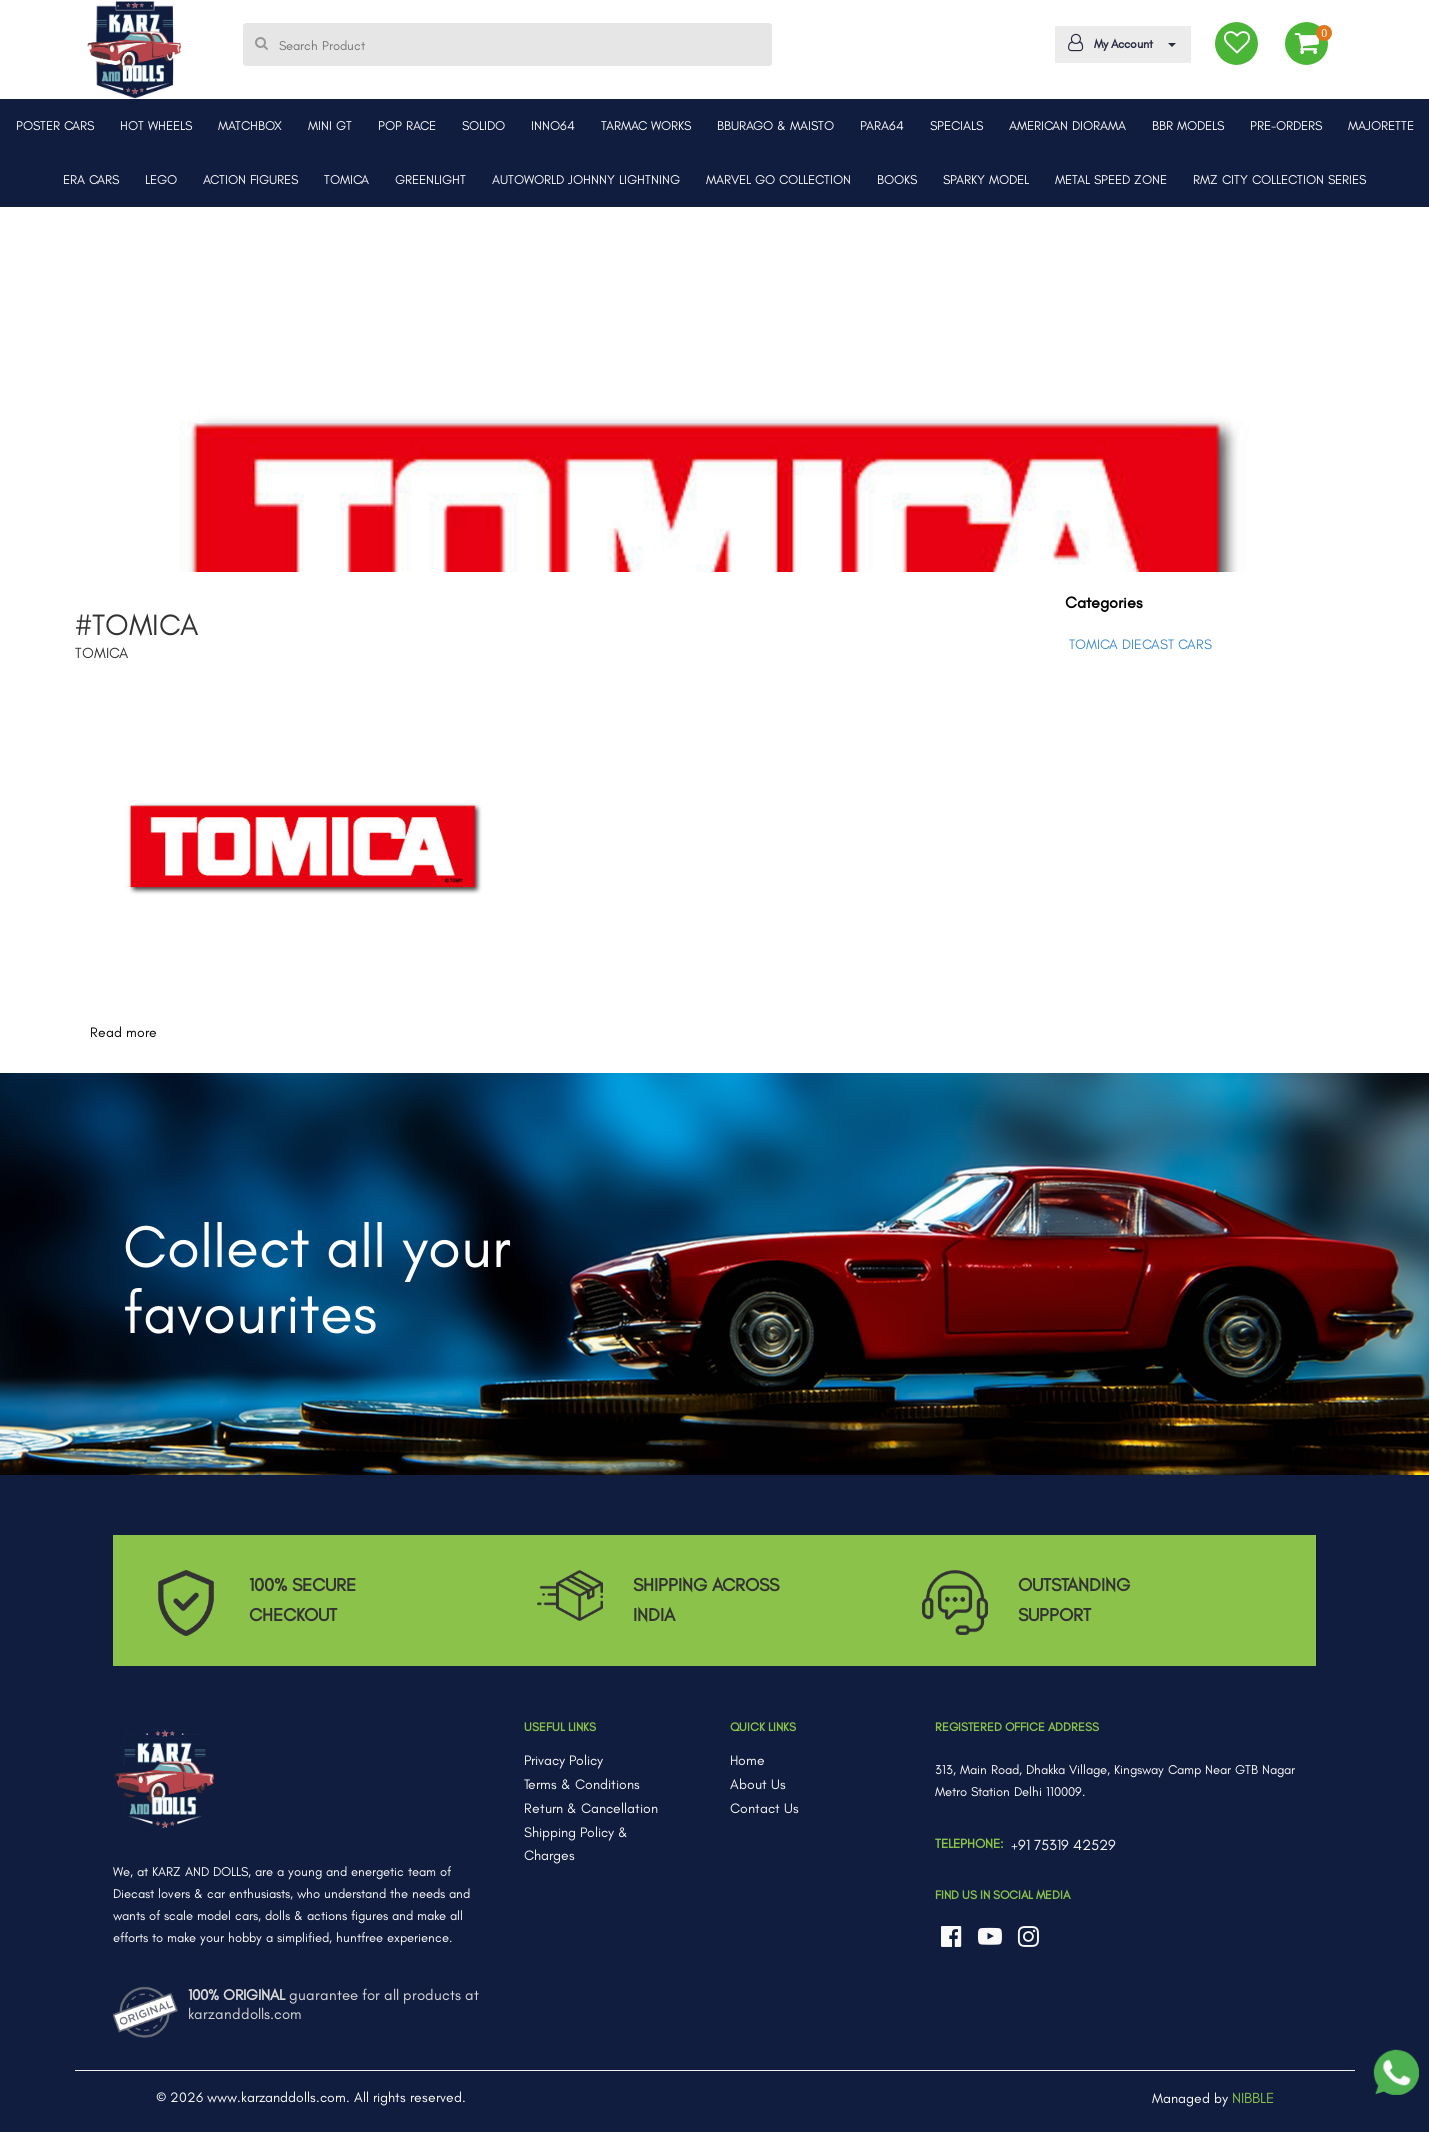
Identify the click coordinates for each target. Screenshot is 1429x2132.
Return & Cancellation (591, 1808)
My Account (1119, 43)
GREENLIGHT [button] (430, 179)
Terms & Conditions (582, 1784)
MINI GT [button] (330, 125)
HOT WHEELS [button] (156, 125)
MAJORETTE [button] (1381, 125)
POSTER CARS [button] (55, 125)
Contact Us (764, 1808)
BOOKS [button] (897, 179)
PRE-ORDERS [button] (1286, 125)
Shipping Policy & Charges (576, 1844)
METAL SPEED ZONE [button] (1111, 179)
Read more (123, 1032)
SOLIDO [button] (483, 125)
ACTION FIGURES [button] (250, 179)
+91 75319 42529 (1063, 1845)
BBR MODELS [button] (1188, 125)
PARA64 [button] (882, 125)
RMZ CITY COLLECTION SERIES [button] (1279, 179)
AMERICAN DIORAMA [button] (1067, 125)
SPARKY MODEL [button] (986, 179)
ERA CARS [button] (91, 179)
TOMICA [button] (346, 179)
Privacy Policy (563, 1760)
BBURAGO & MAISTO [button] (775, 125)
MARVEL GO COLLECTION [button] (778, 179)
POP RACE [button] (407, 125)
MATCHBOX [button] (250, 125)
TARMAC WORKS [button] (646, 125)
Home (747, 1760)
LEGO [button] (161, 179)
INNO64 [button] (553, 125)
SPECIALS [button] (956, 125)
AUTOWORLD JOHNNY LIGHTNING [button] (586, 179)
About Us (758, 1784)
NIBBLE (1253, 2098)
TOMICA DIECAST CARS (1140, 644)
